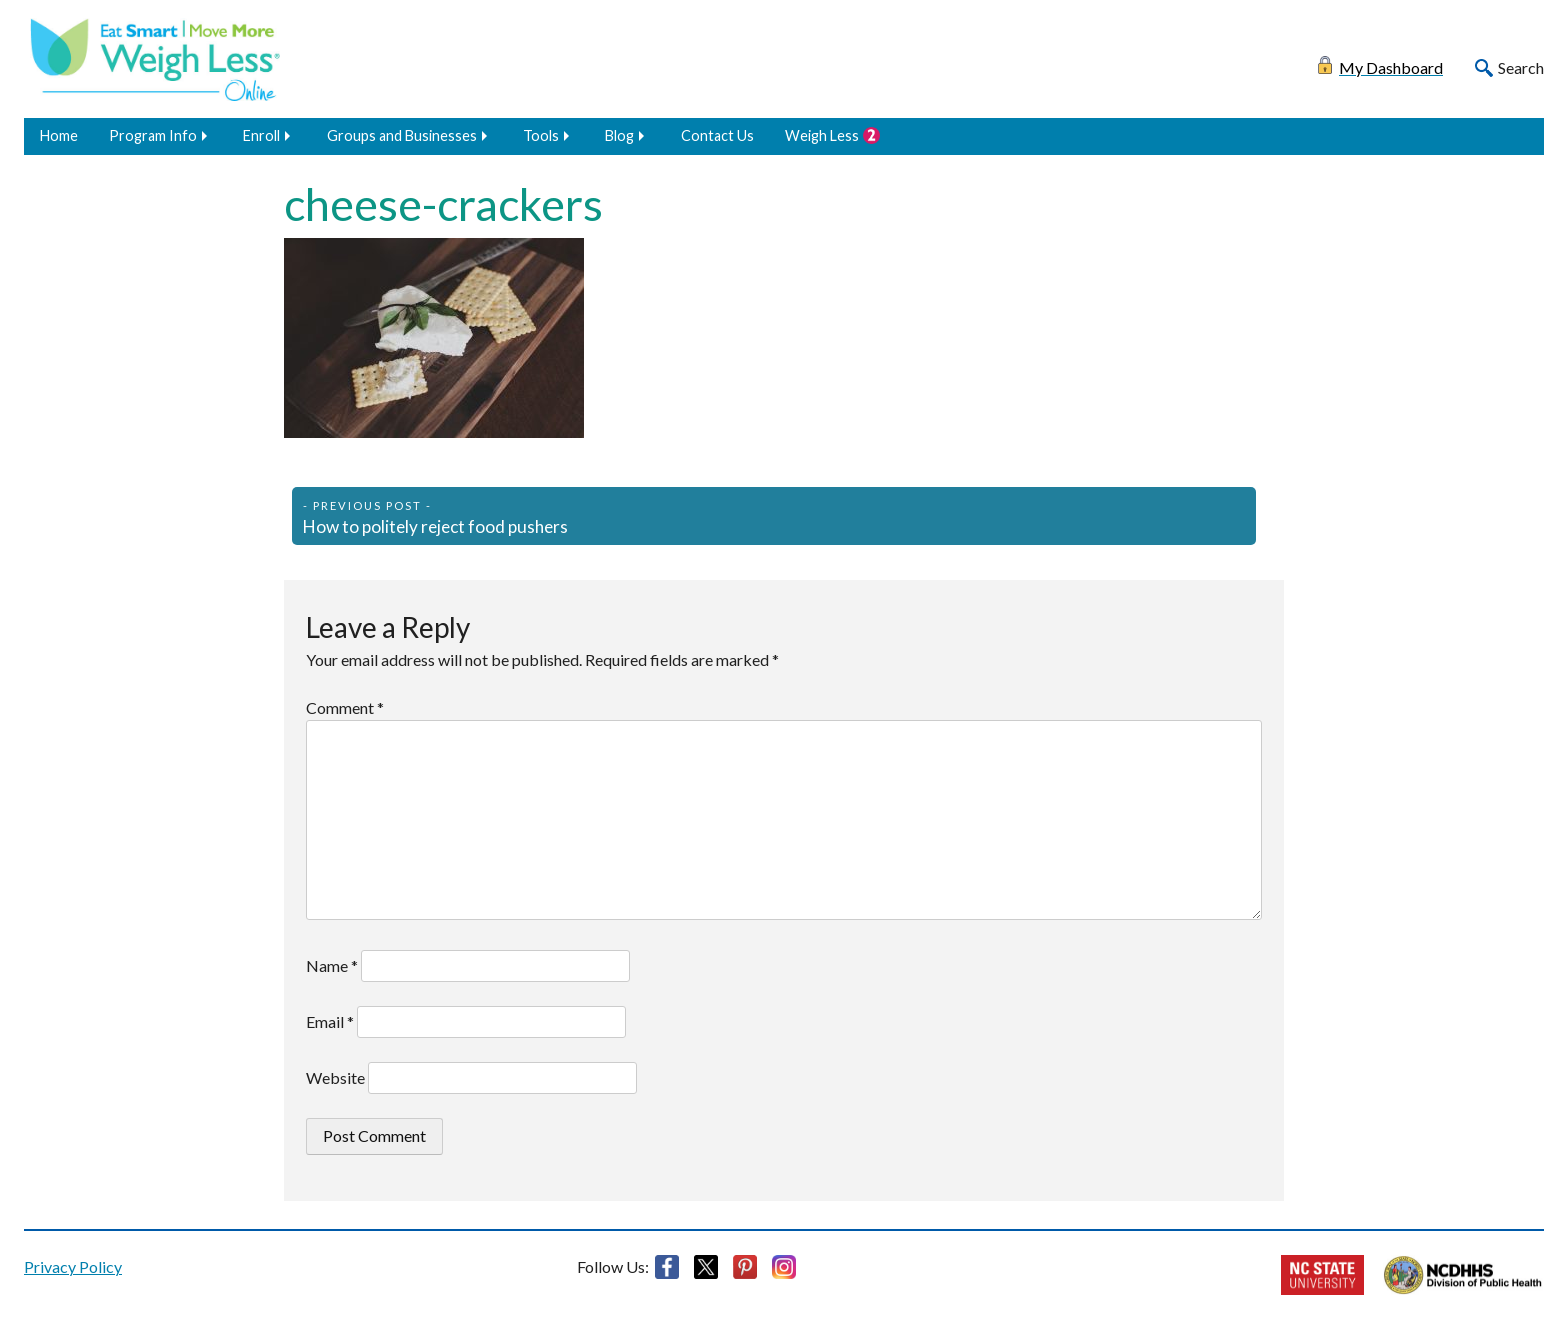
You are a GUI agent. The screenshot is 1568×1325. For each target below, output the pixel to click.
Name (332, 965)
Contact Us (717, 135)
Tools (541, 135)
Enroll (261, 135)
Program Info (153, 135)
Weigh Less (822, 135)
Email (330, 1021)
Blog (619, 135)
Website (335, 1077)
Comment (345, 707)
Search (1521, 67)
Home (59, 135)
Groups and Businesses (402, 135)
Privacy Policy (73, 1266)
